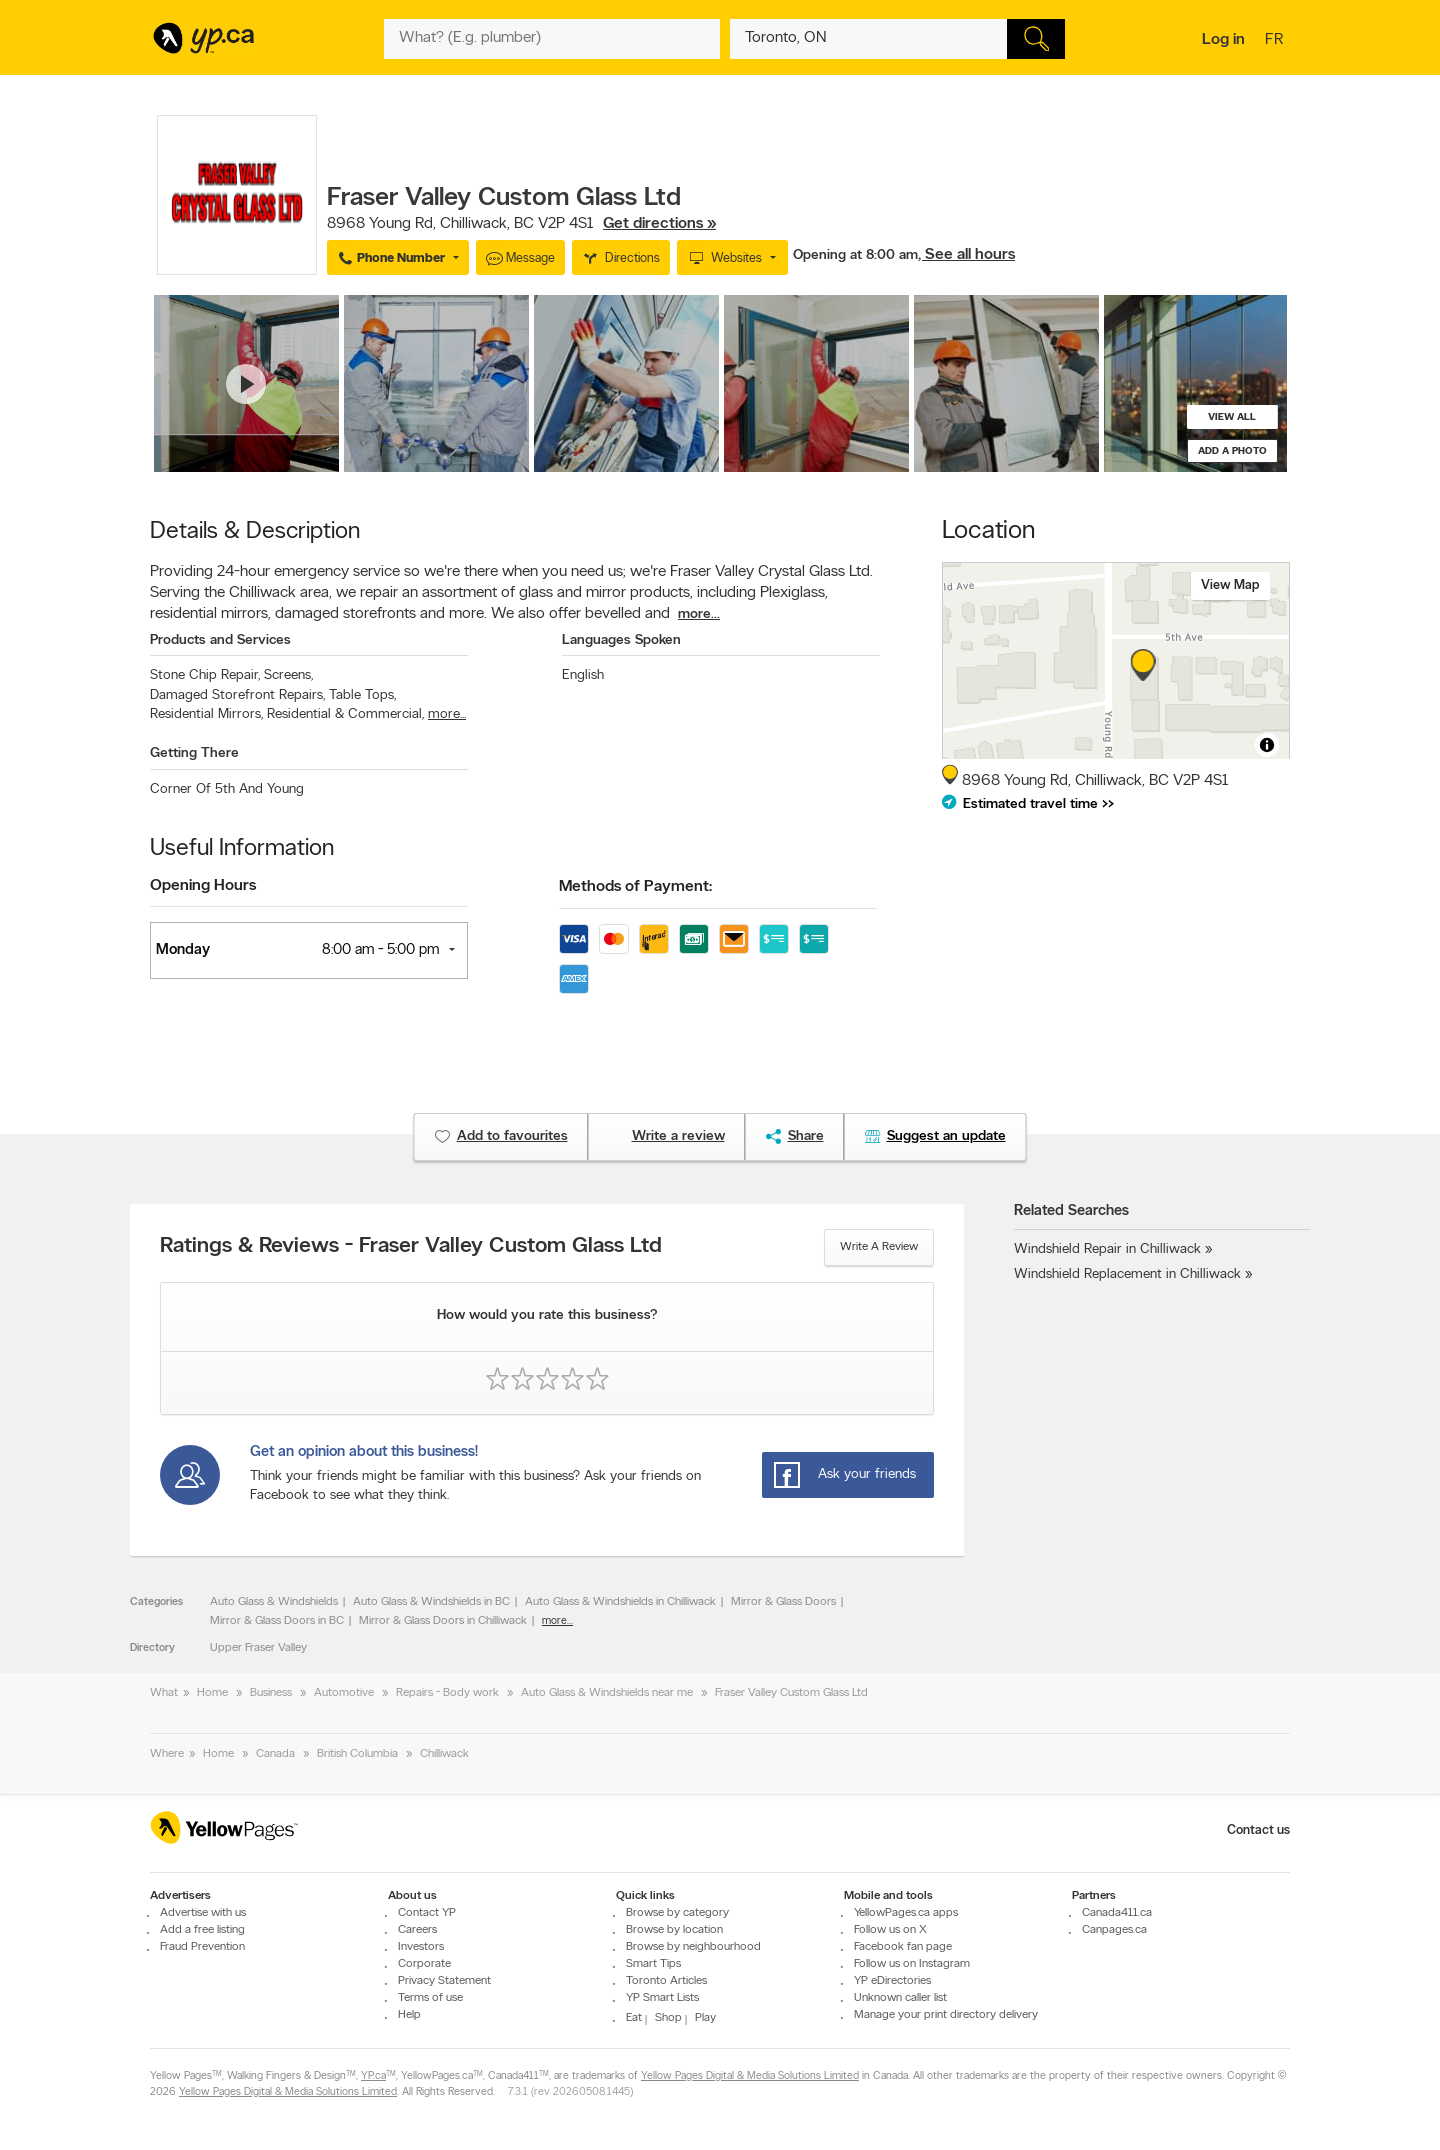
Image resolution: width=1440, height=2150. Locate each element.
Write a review (879, 1247)
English (583, 675)
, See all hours (966, 255)
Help (409, 2015)
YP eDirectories (892, 1981)
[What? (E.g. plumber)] (552, 39)
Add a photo (1232, 451)
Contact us (1258, 1830)
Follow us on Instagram (912, 1964)
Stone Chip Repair (205, 675)
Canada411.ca (1117, 1913)
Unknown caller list (900, 1998)
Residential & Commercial (345, 714)
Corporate (424, 1964)
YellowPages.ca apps (906, 1913)
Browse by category (677, 1913)
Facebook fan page (903, 1947)
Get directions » (659, 224)
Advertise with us (203, 1913)
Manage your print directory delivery (946, 2015)
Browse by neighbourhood (693, 1947)
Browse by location (674, 1930)
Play (705, 2018)
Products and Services (220, 640)
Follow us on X (890, 1930)
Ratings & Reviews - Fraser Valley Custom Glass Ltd (411, 1247)
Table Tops (362, 695)
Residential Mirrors (206, 714)
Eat (634, 2018)
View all (1232, 417)
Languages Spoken (621, 640)
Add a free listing (202, 1930)
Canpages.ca (1114, 1930)
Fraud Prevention (202, 1947)
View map (1230, 585)
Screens (288, 675)
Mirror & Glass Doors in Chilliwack (443, 1621)
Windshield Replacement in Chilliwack (1127, 1274)
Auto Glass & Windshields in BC (431, 1602)
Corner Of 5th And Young (227, 789)
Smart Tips (653, 1964)
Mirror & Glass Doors (783, 1602)
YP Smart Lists (662, 1998)
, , (521, 224)
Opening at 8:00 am (855, 255)
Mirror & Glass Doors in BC (277, 1621)
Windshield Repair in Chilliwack (1107, 1249)
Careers (417, 1930)
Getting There (194, 753)
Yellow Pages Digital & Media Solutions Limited (750, 2077)
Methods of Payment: (635, 887)
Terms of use (430, 1998)
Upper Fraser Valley (258, 1648)
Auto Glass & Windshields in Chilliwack (620, 1602)
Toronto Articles (666, 1981)
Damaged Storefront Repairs (237, 695)
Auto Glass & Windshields (274, 1602)
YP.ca (373, 2077)
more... (699, 614)
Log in (1223, 40)
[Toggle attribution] (1267, 745)
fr (1276, 41)
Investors (421, 1947)
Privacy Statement (444, 1981)
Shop (668, 2018)
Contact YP (427, 1913)
